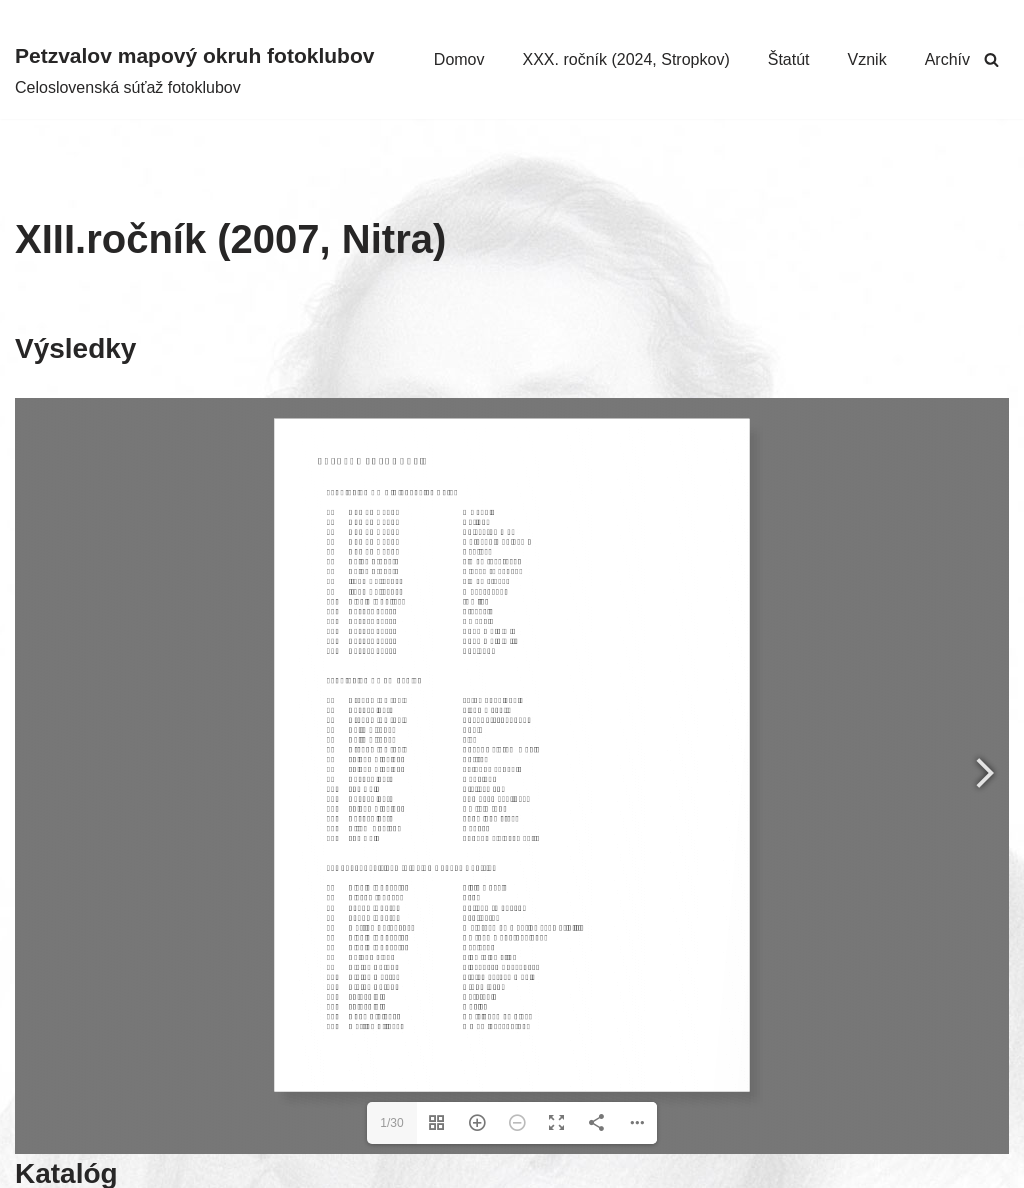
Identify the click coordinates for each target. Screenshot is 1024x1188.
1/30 (391, 1123)
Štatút (789, 59)
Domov (459, 59)
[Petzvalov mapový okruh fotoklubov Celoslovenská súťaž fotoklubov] (194, 69)
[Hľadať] (991, 59)
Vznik (867, 59)
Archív (947, 59)
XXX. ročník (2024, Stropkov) (626, 59)
